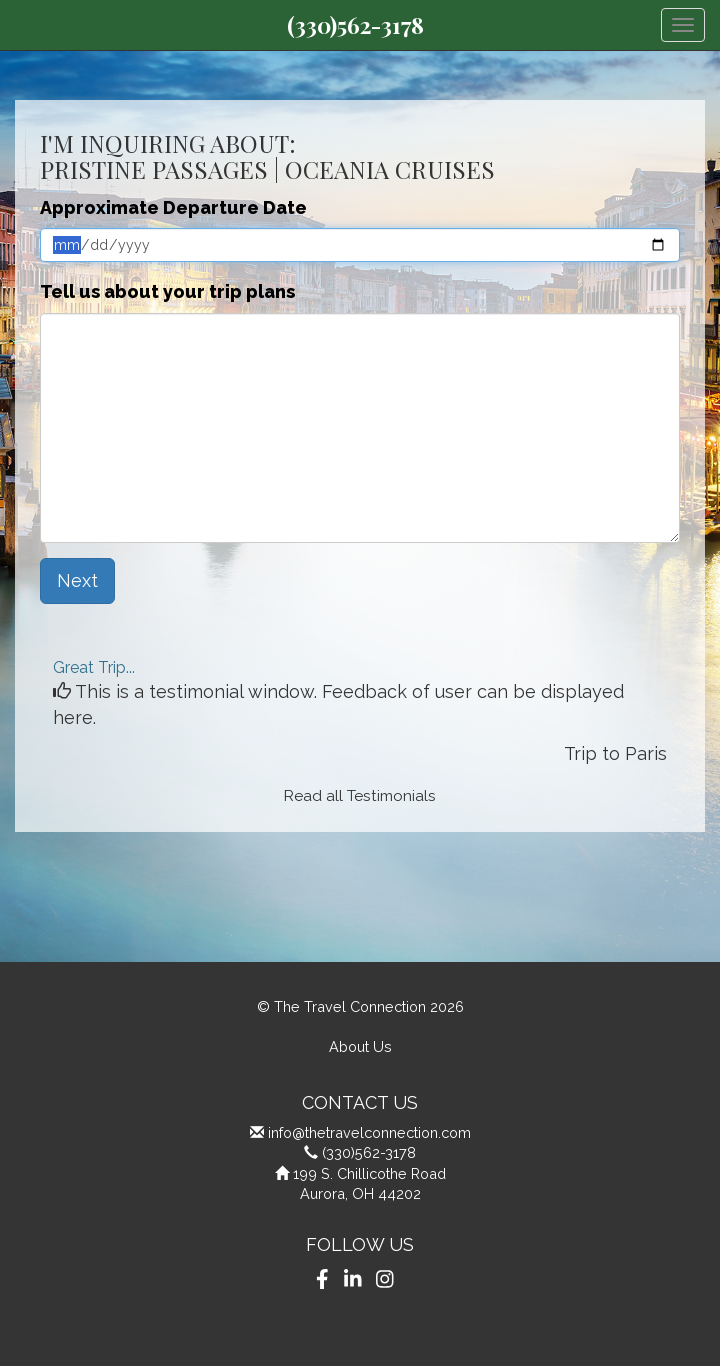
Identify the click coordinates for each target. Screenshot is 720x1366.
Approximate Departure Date (173, 207)
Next (77, 580)
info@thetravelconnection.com (369, 1132)
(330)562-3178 (355, 25)
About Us (360, 1046)
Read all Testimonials (360, 796)
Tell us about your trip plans (167, 291)
